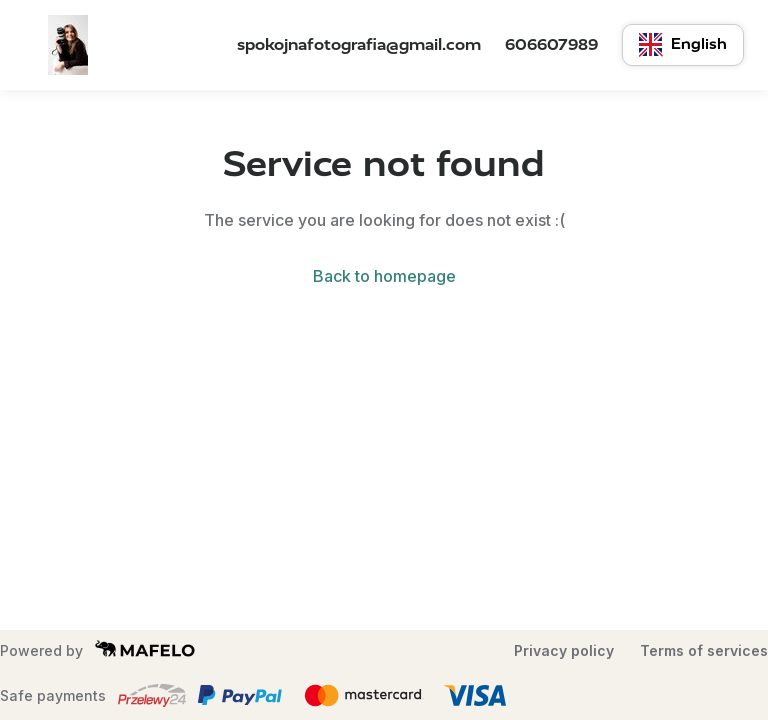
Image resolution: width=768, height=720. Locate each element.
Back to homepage (384, 276)
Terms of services (704, 650)
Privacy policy (564, 650)
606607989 (551, 44)
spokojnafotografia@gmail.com (359, 44)
